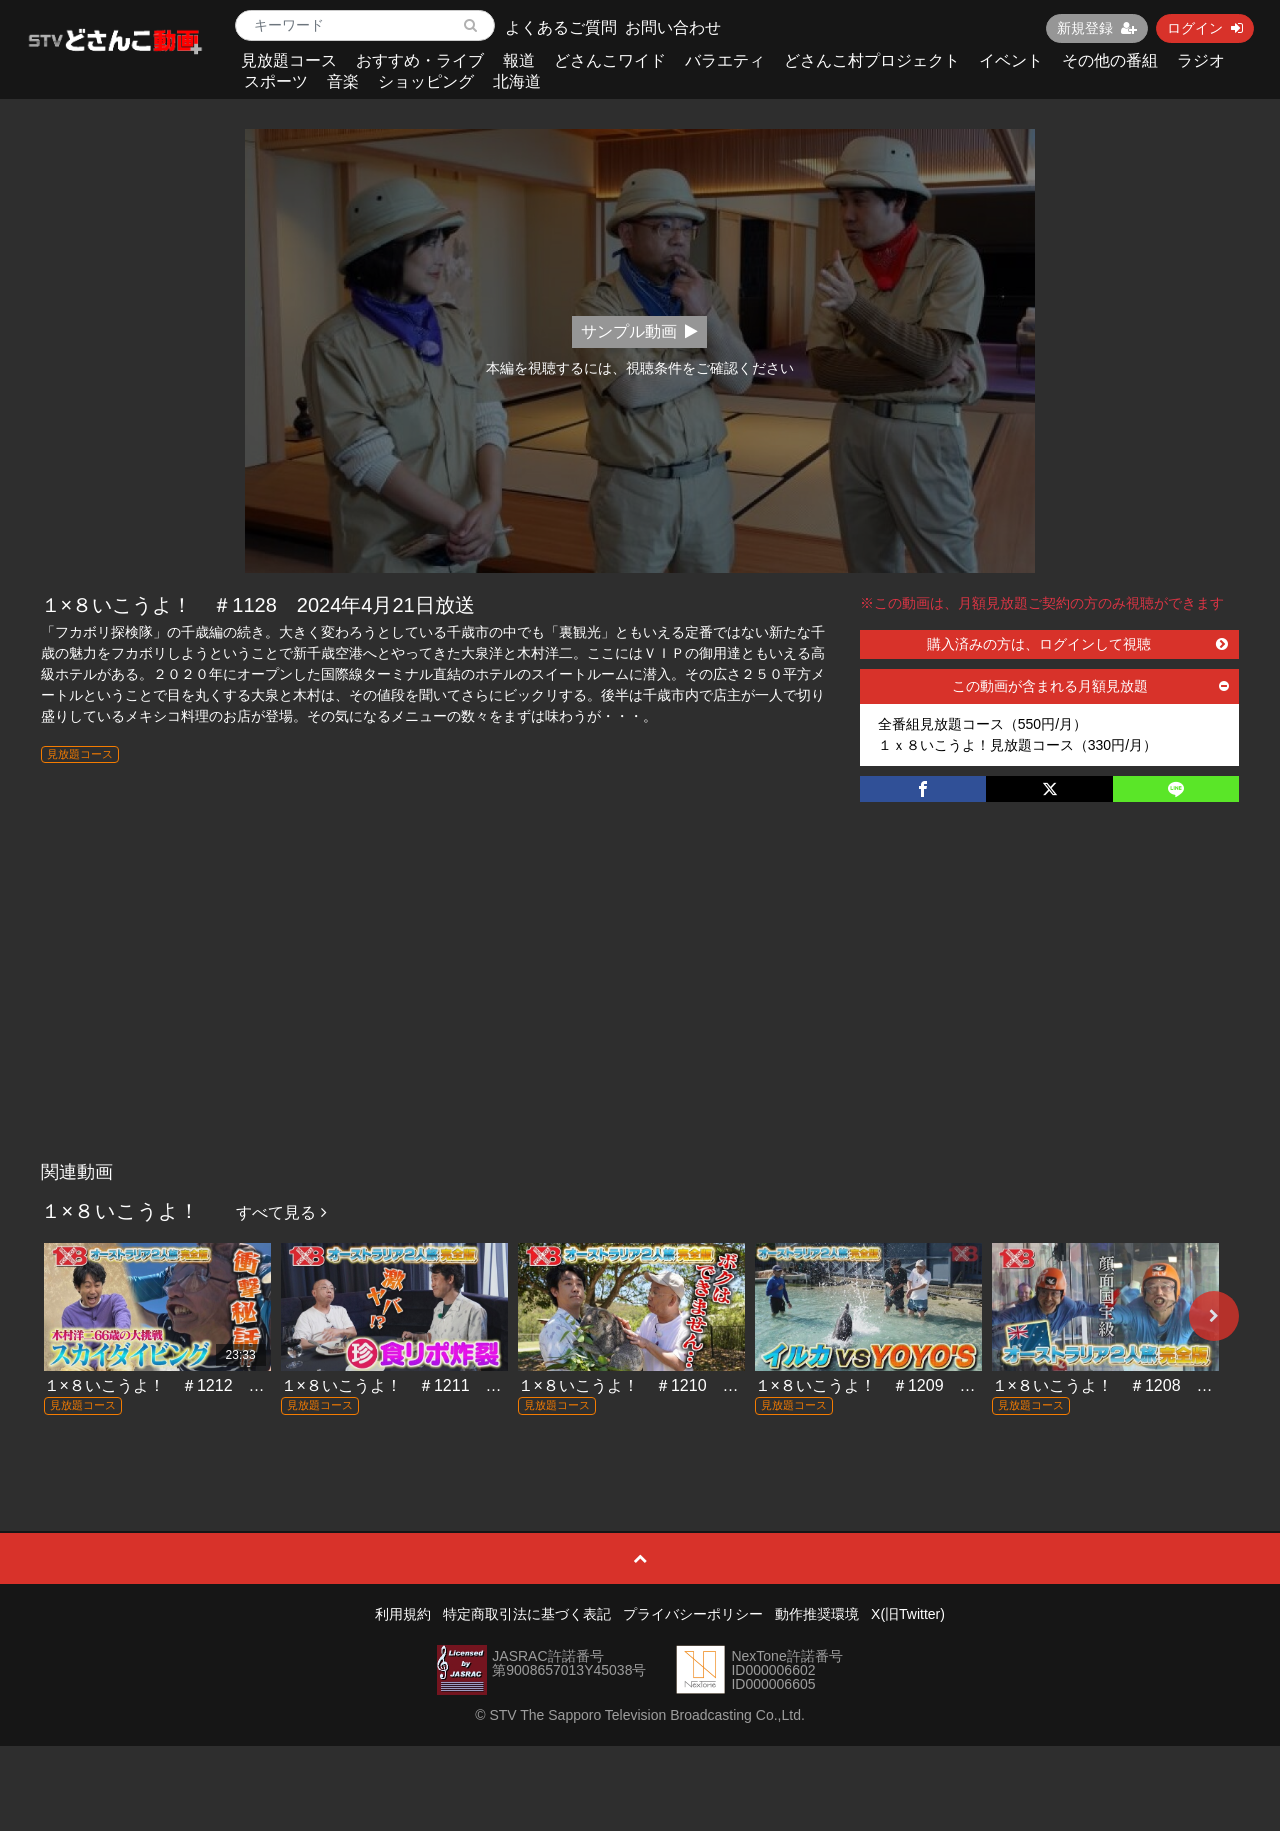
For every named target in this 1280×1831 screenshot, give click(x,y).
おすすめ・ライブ (420, 60)
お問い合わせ (673, 27)
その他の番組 (1110, 60)
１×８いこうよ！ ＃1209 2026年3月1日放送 (924, 1385)
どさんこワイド (610, 60)
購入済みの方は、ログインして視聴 (1078, 644)
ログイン (1205, 28)
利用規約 (403, 1614)
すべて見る (281, 1212)
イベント (1011, 60)
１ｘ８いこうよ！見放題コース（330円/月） (1017, 745)
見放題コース (289, 60)
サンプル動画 (639, 331)
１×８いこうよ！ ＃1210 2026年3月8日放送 (687, 1385)
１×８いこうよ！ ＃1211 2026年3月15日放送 (454, 1385)
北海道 (517, 81)
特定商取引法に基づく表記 (527, 1614)
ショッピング (426, 81)
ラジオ (1201, 60)
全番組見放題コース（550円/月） (982, 724)
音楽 (343, 81)
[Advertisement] (640, 1002)
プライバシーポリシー (693, 1614)
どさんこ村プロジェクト (872, 60)
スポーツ (276, 81)
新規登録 (1097, 28)
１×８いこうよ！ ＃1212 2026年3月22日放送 (217, 1385)
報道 (519, 60)
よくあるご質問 (561, 27)
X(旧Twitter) (908, 1614)
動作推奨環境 (817, 1614)
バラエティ (725, 60)
